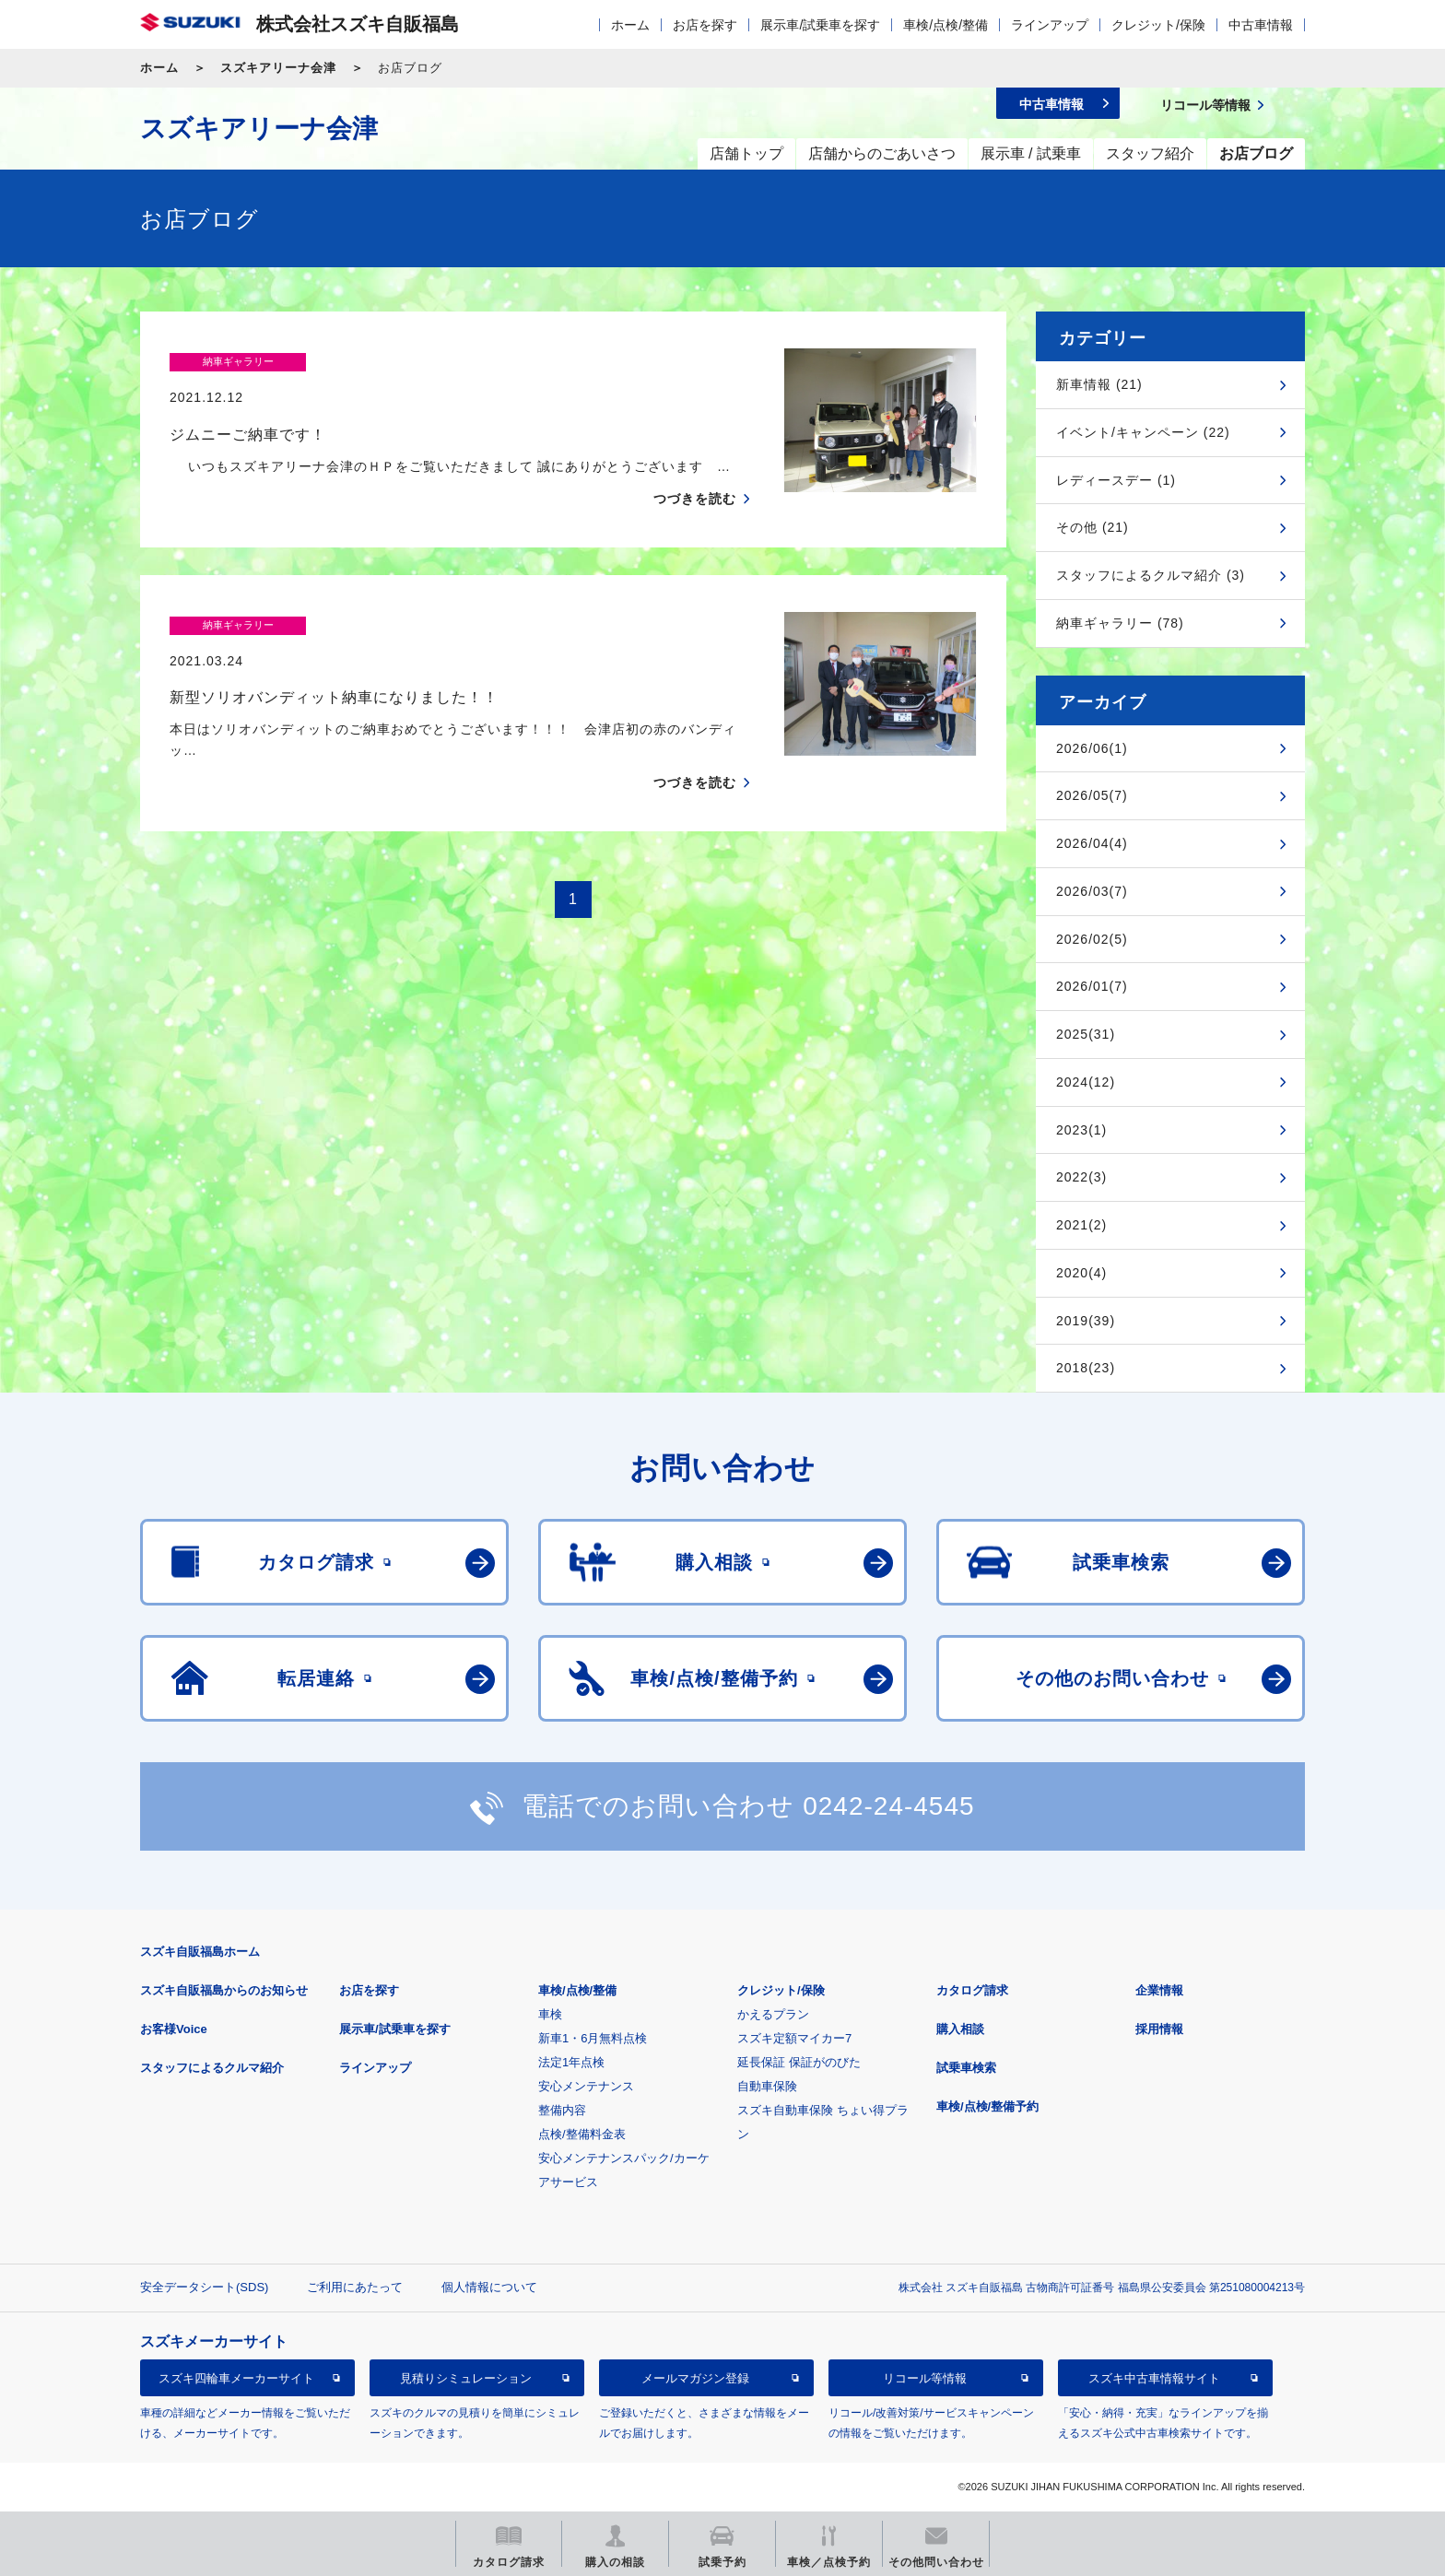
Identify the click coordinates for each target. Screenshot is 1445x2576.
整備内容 (562, 2110)
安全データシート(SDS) (204, 2287)
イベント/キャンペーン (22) (1143, 432)
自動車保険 (767, 2086)
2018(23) (1085, 1367)
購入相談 (960, 2029)
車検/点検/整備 (945, 24)
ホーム (630, 24)
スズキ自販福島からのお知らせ (224, 1990)
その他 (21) (1092, 527)
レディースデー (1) (1116, 480)
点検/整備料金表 (582, 2134)
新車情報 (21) (1099, 384)
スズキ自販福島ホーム (200, 1951)
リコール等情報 (925, 2378)
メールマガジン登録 (695, 2378)
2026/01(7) (1092, 986)
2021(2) (1081, 1224)
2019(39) (1085, 1320)
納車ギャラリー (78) (1120, 623)
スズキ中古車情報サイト (1154, 2378)
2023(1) (1081, 1130)
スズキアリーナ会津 (278, 68)
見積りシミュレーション (466, 2378)
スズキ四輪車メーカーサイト (236, 2378)
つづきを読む (694, 462)
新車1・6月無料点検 (592, 2038)
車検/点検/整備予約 (987, 2106)
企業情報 (1159, 1990)
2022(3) (1081, 1177)
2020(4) (1081, 1272)
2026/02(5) (1092, 939)
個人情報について (489, 2287)
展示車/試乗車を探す (820, 24)
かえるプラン (773, 2014)
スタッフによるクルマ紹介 (212, 2068)
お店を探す (705, 24)
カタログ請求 (972, 1990)
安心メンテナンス (586, 2086)
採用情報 (1159, 2029)
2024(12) (1085, 1082)
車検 (550, 2014)
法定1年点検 (571, 2062)
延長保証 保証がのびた (799, 2062)
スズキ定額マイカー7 (794, 2038)
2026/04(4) (1092, 843)
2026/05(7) (1092, 795)
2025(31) (1085, 1034)
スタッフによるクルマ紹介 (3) (1150, 575)
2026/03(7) (1092, 891)
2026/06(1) (1092, 748)
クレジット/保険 (1158, 24)
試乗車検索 (966, 2068)
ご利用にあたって (355, 2287)
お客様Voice (173, 2029)
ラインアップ (1049, 24)
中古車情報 (1260, 24)
